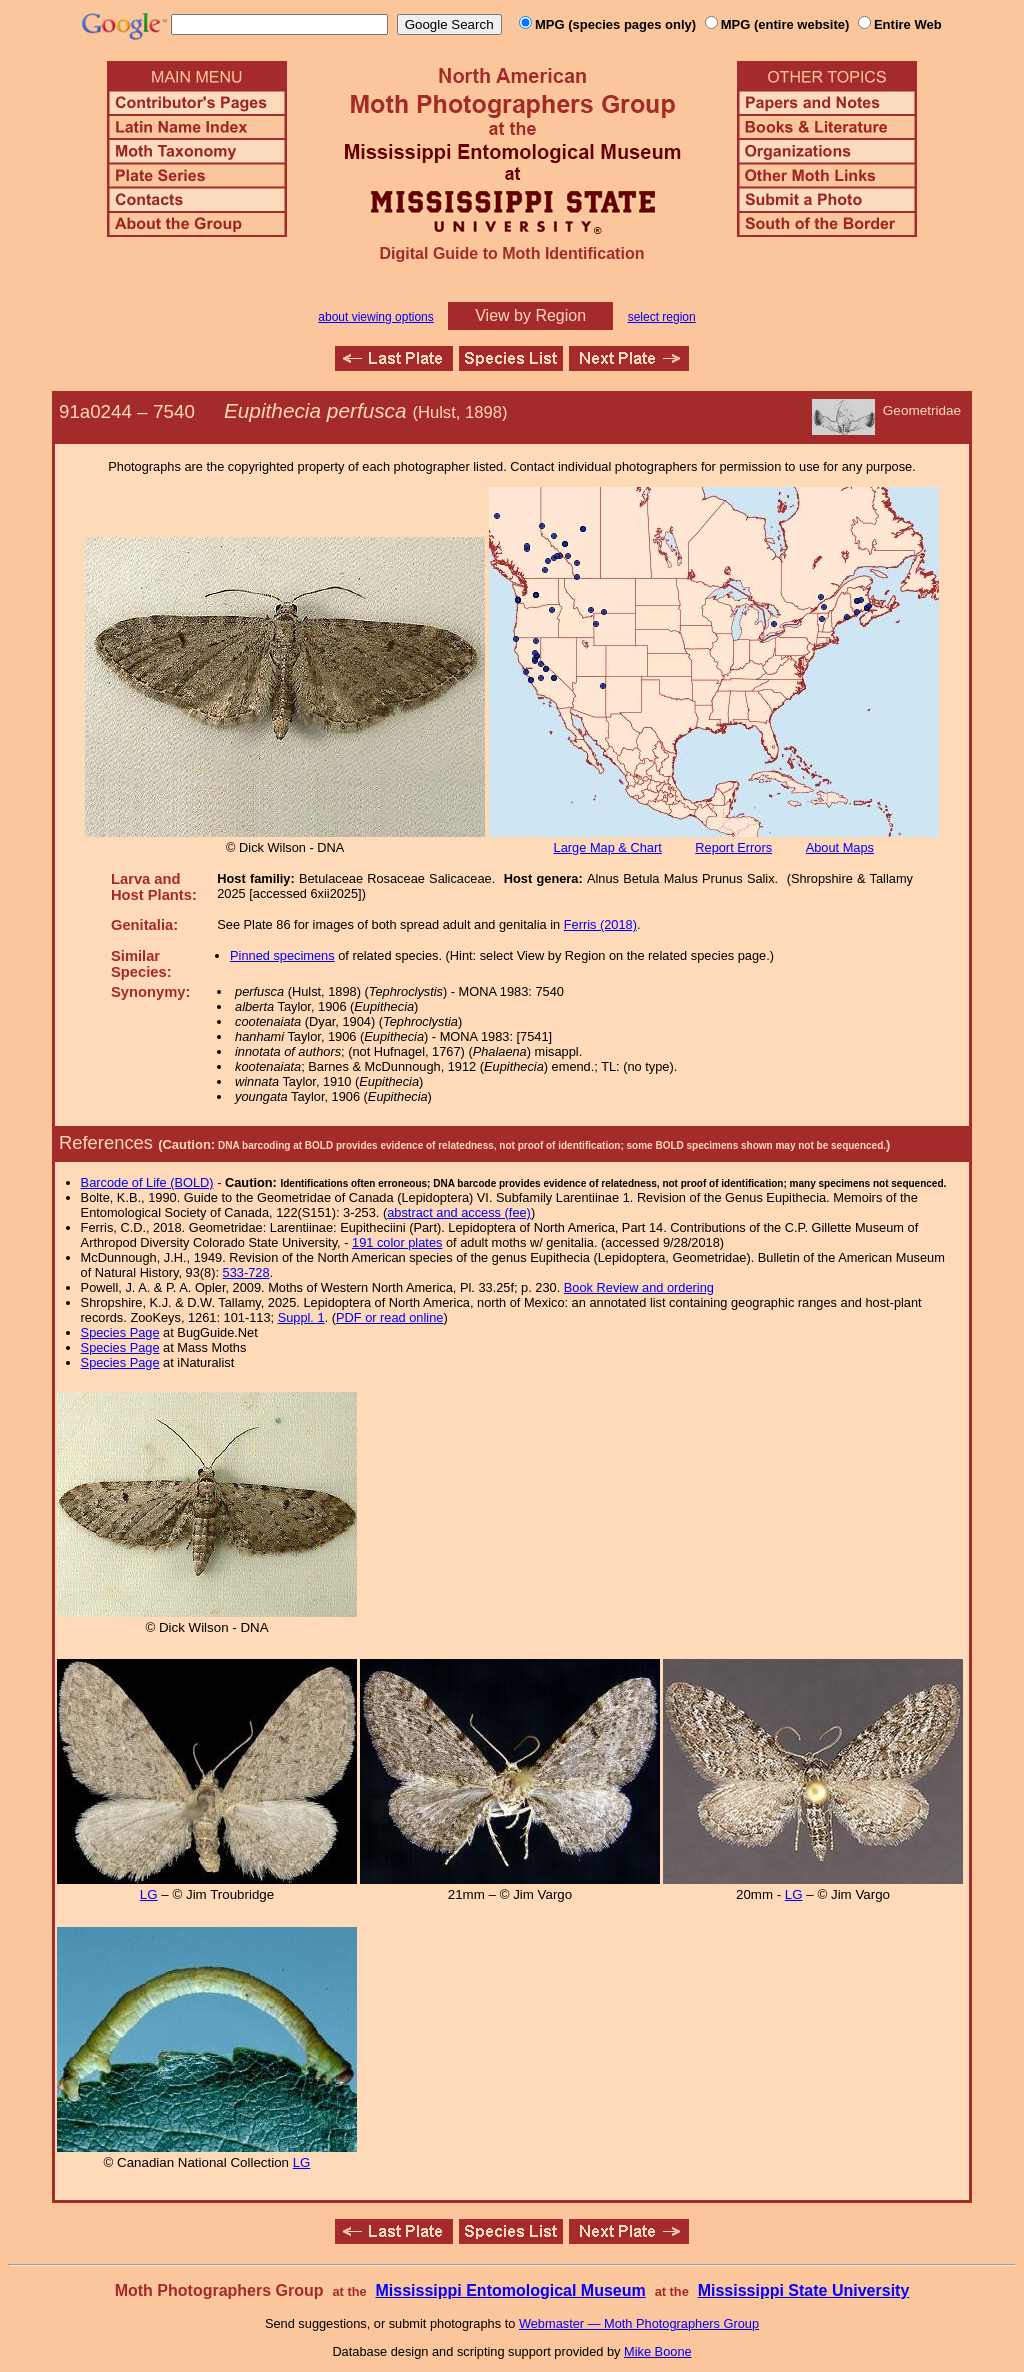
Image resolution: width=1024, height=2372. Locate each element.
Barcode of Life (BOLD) (147, 1182)
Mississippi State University (804, 2290)
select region (662, 317)
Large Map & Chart (608, 847)
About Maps (840, 847)
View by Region (530, 315)
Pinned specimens (282, 955)
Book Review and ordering (639, 1287)
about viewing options (375, 317)
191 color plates (397, 1242)
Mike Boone (658, 2351)
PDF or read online (389, 1317)
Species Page (120, 1332)
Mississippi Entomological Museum (510, 2290)
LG (149, 1894)
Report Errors (733, 847)
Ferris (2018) (600, 924)
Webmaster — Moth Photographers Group (639, 2323)
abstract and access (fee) (459, 1212)
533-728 (246, 1272)
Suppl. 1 (301, 1317)
